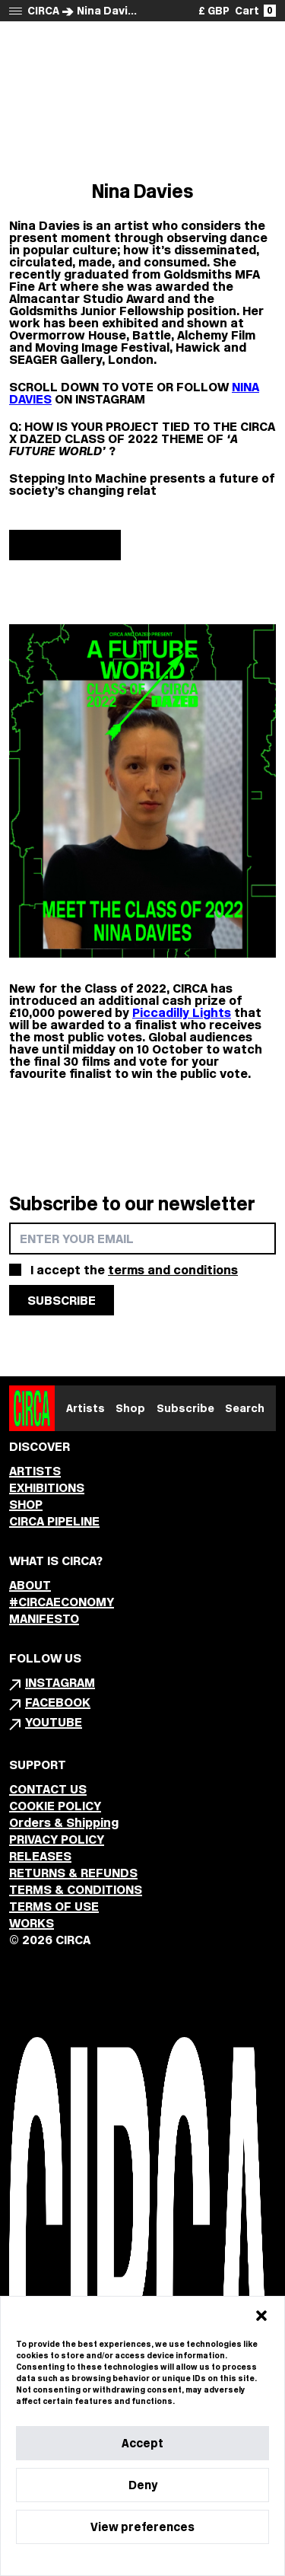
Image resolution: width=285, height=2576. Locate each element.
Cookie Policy (96, 2560)
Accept (142, 2443)
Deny (142, 2485)
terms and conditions (173, 1269)
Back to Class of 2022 (142, 45)
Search (244, 1408)
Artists (85, 1408)
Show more (65, 545)
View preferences (142, 2527)
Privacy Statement (169, 2560)
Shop (130, 1408)
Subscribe (185, 1408)
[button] (261, 2315)
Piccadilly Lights (181, 1012)
